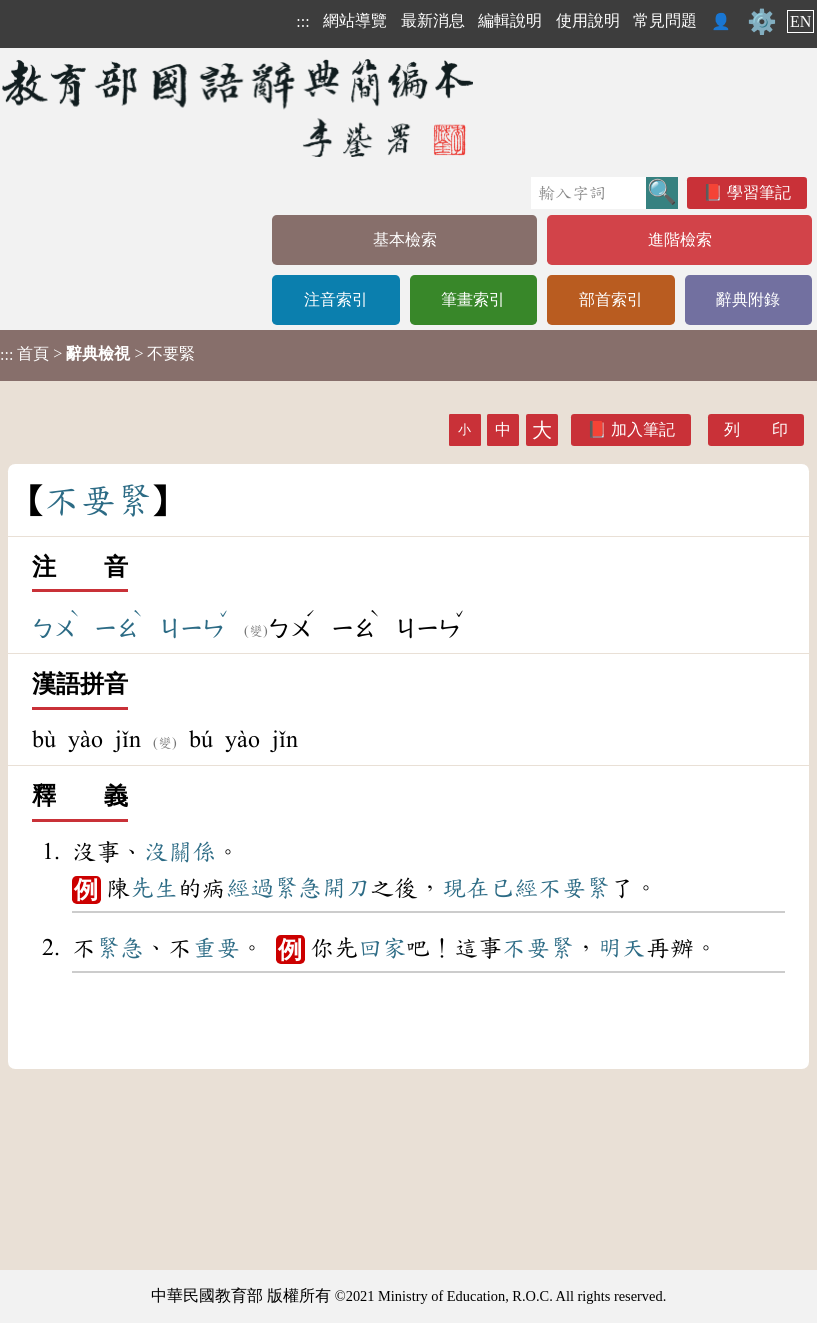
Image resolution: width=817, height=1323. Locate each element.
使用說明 (588, 20)
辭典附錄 (748, 299)
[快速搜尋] (588, 193)
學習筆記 (759, 192)
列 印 (756, 429)
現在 (466, 888)
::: (302, 21)
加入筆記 (643, 429)
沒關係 (180, 852)
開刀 (346, 888)
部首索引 (611, 299)
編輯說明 (510, 20)
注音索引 (336, 299)
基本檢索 (405, 239)
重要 (216, 948)
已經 (514, 888)
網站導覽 (355, 20)
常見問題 (665, 20)
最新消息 (433, 20)
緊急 (298, 888)
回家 (382, 948)
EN (800, 21)
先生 (154, 888)
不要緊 (574, 888)
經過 (250, 888)
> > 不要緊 (97, 354)
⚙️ (762, 22)
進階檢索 (680, 239)
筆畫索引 (473, 299)
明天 (622, 948)
